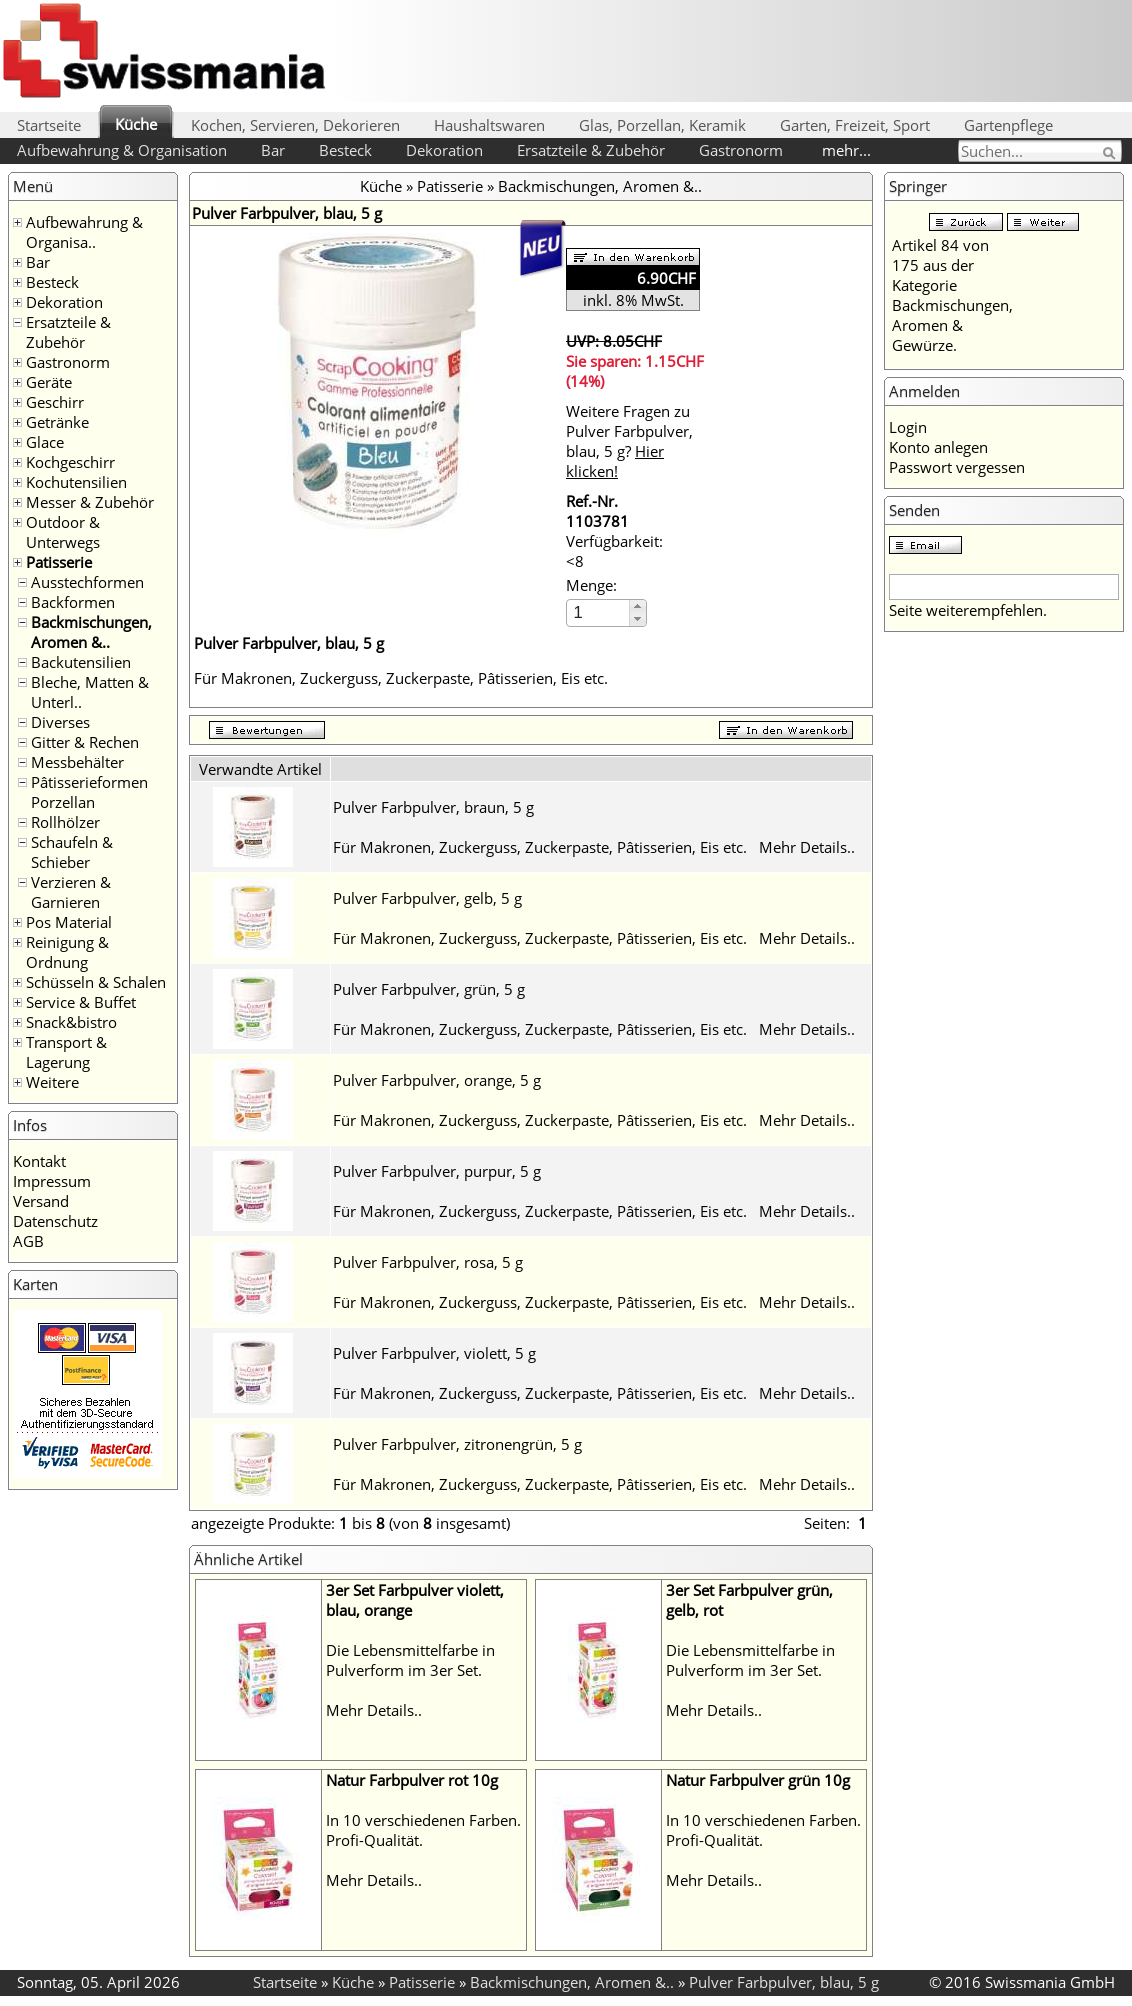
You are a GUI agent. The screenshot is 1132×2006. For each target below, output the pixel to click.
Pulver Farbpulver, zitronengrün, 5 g (457, 1444)
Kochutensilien (76, 482)
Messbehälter (77, 762)
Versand (41, 1201)
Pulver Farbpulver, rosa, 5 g (428, 1262)
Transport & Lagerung (66, 1052)
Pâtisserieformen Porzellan (89, 792)
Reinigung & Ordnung (67, 952)
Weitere (52, 1082)
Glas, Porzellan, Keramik (662, 125)
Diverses (60, 722)
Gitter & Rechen (85, 742)
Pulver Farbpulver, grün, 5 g (429, 989)
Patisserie (59, 562)
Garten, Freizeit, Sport (855, 125)
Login (908, 427)
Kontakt (39, 1161)
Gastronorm (741, 150)
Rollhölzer (65, 822)
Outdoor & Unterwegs (63, 532)
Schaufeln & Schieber (72, 852)
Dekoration (444, 150)
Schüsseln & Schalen (96, 982)
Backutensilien (81, 662)
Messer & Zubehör (90, 502)
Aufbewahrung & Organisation (122, 150)
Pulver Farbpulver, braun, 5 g (433, 807)
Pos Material (69, 922)
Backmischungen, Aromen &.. (91, 632)
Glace (45, 442)
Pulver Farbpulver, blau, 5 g (784, 1982)
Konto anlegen (938, 447)
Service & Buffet (81, 1002)
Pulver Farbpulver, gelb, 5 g (427, 898)
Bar (273, 150)
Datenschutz (55, 1221)
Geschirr (55, 402)
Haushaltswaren (489, 125)
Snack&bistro (71, 1022)
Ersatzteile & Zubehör (591, 150)
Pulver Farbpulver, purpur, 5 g (437, 1171)
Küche (136, 124)
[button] (637, 606)
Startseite (49, 125)
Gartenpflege (1008, 125)
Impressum (52, 1181)
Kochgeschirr (70, 462)
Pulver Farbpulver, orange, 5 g (437, 1080)
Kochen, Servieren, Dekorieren (295, 125)
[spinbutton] (599, 612)
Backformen (73, 602)
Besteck (345, 150)
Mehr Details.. (807, 847)
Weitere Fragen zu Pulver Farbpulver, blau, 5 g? (629, 441)
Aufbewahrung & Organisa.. (84, 232)
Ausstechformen (87, 582)
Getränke (57, 422)
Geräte (49, 382)
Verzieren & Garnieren (71, 892)
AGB (28, 1241)
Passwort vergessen (957, 467)
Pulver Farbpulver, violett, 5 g (434, 1353)
